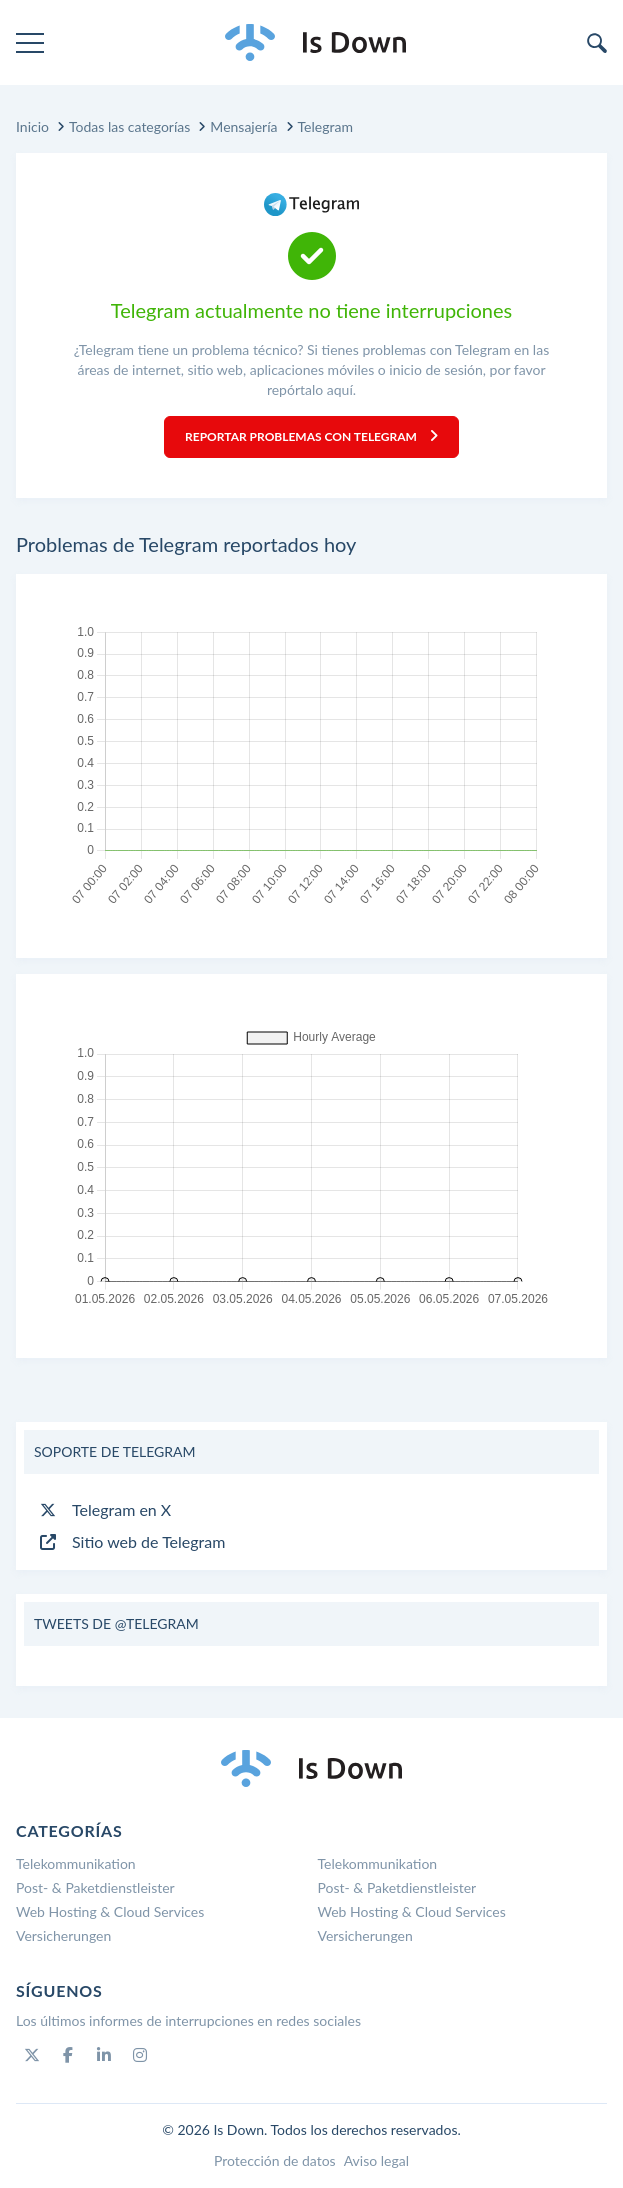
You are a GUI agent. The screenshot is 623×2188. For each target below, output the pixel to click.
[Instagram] (140, 2055)
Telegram (325, 126)
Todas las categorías (129, 126)
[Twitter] (32, 2055)
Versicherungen (63, 1935)
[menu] (30, 43)
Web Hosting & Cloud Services (110, 1911)
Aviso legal (376, 2160)
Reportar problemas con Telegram (311, 436)
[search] (597, 43)
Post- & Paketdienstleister (95, 1887)
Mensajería (243, 126)
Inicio (32, 126)
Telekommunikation (76, 1863)
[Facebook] (68, 2055)
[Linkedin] (104, 2055)
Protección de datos (275, 2160)
